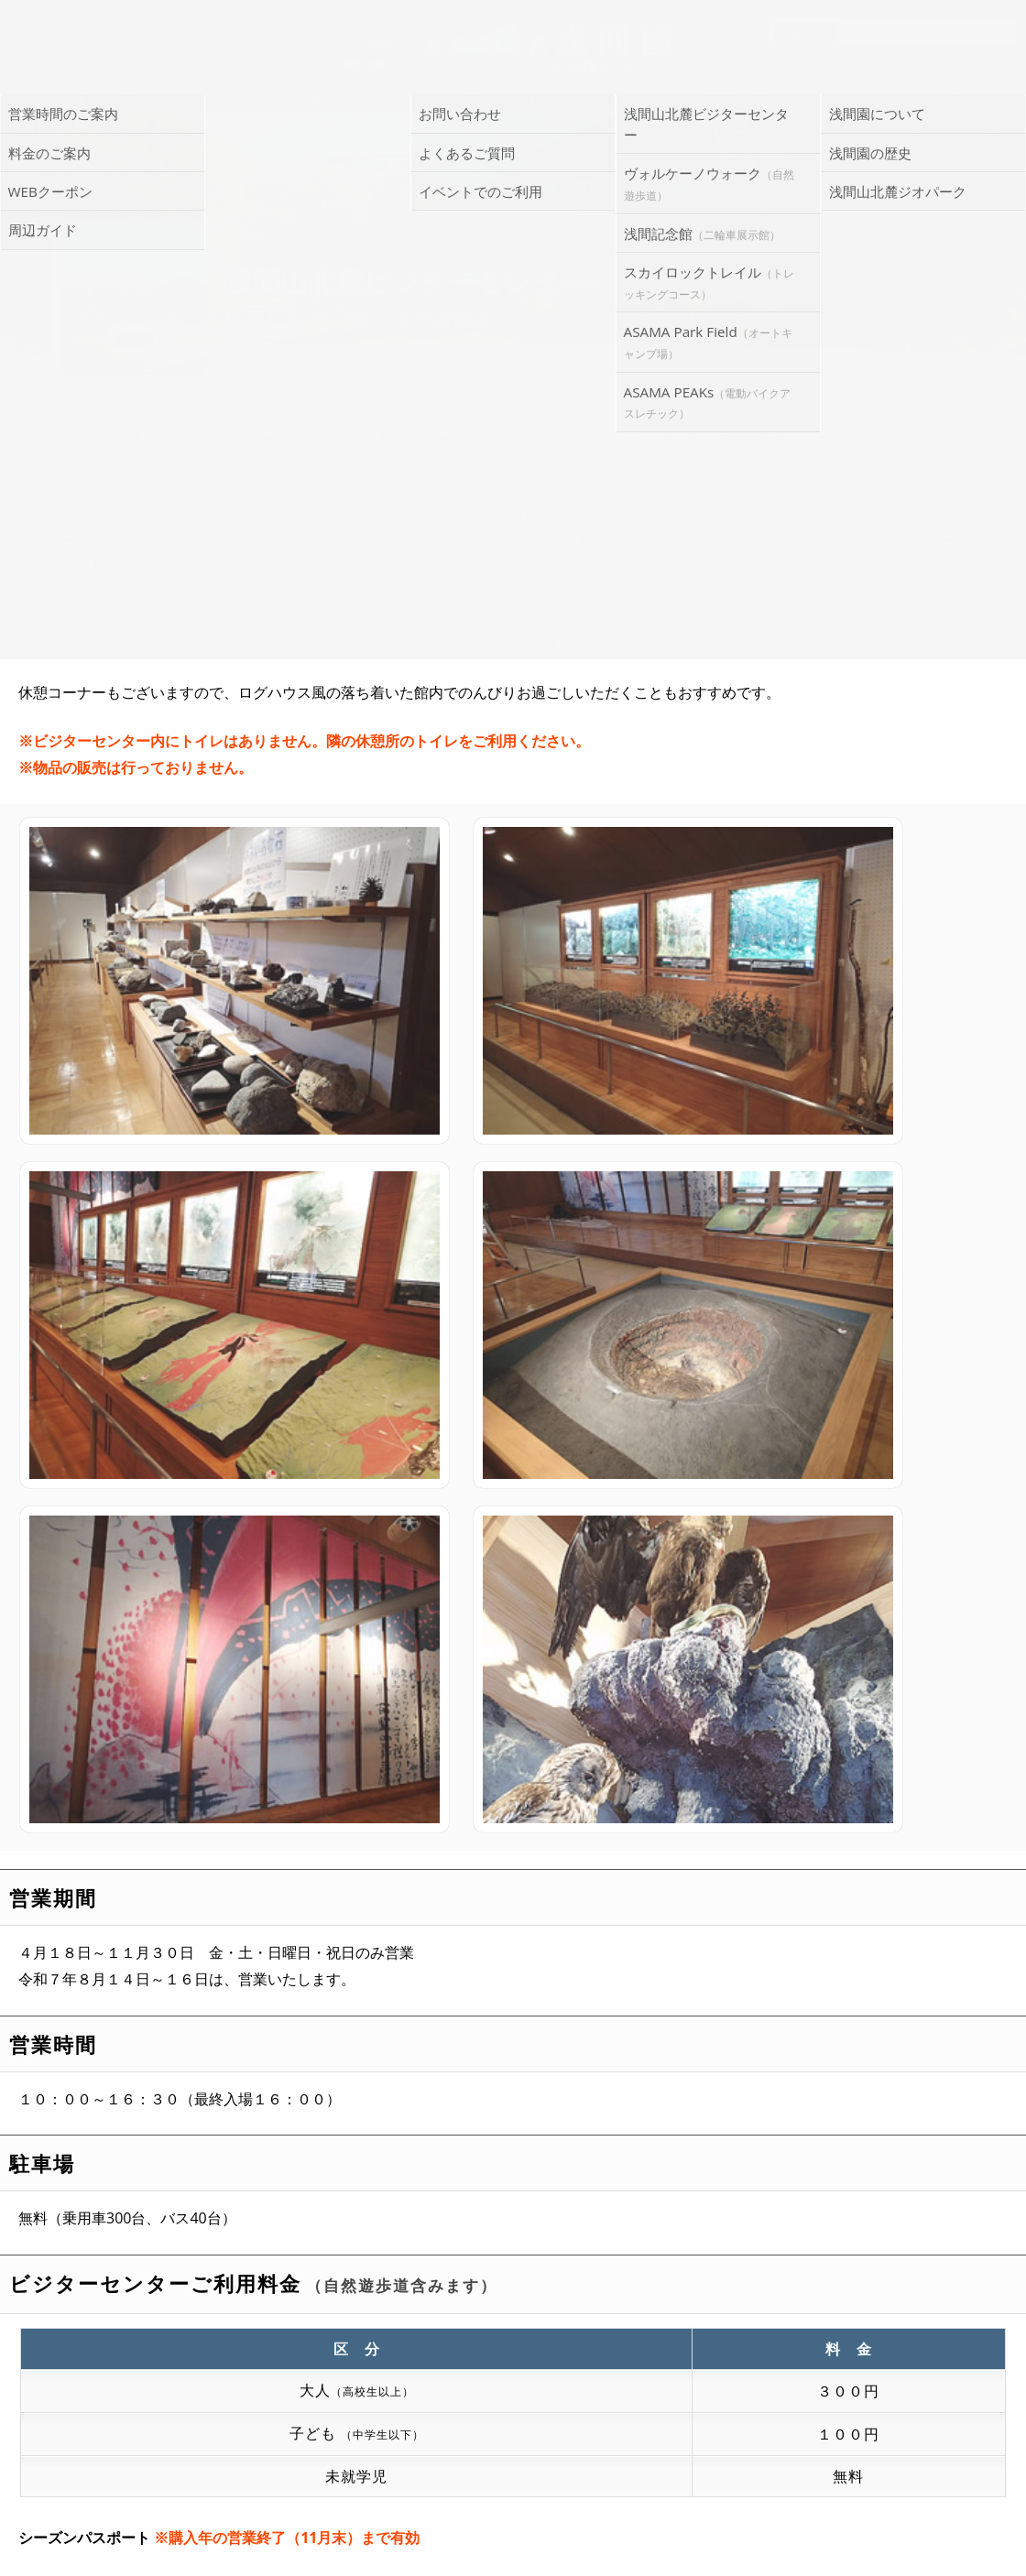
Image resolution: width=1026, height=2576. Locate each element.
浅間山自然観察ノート (522, 2165)
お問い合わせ (522, 2409)
